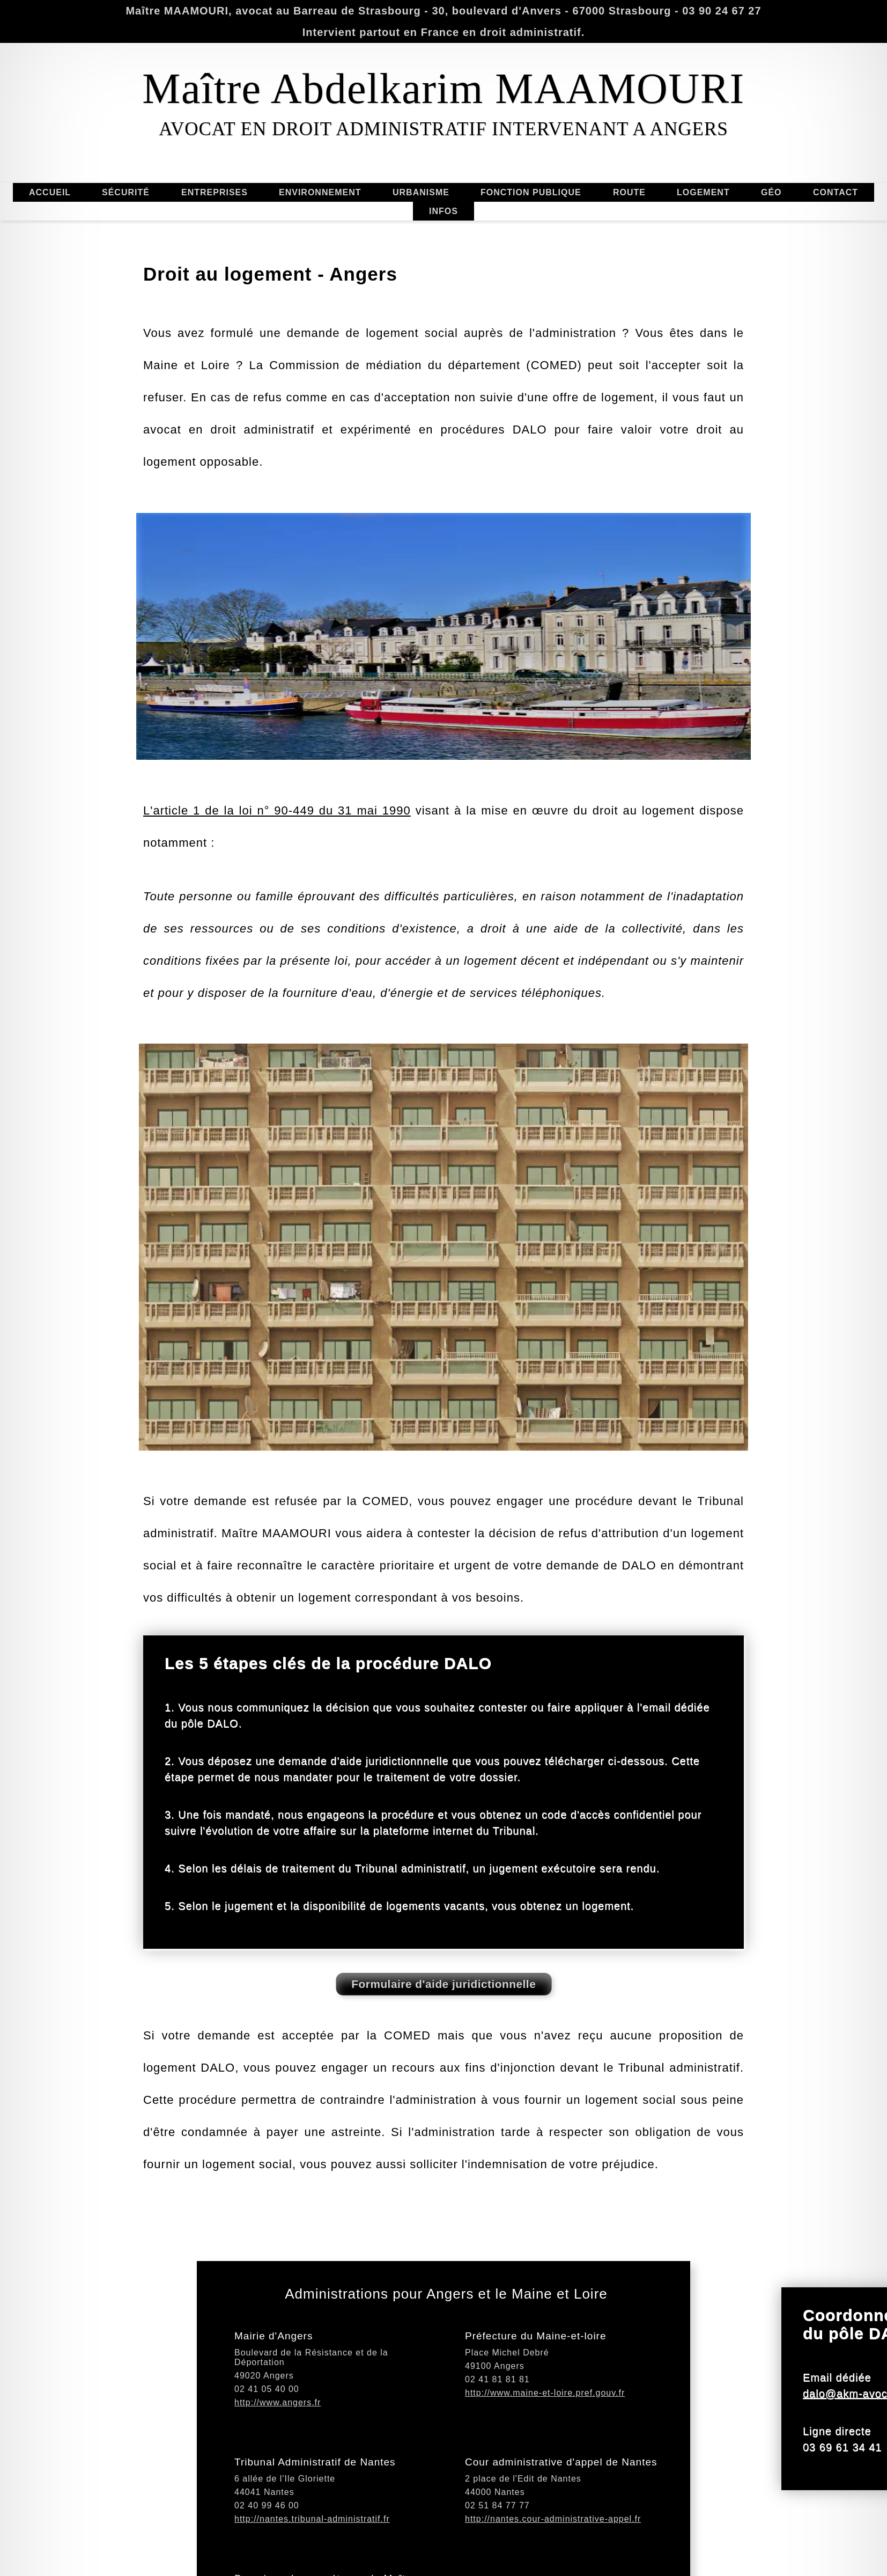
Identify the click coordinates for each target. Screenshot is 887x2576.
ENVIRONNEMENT (347, 192)
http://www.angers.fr (277, 2452)
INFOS (443, 238)
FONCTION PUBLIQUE (531, 165)
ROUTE (629, 219)
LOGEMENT (676, 193)
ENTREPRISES (214, 165)
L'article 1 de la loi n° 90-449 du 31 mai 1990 (277, 949)
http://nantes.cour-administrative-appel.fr (553, 2568)
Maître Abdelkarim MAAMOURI (443, 88)
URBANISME (448, 192)
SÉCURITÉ (126, 165)
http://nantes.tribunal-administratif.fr (312, 2568)
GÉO (798, 192)
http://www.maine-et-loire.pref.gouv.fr (545, 2442)
